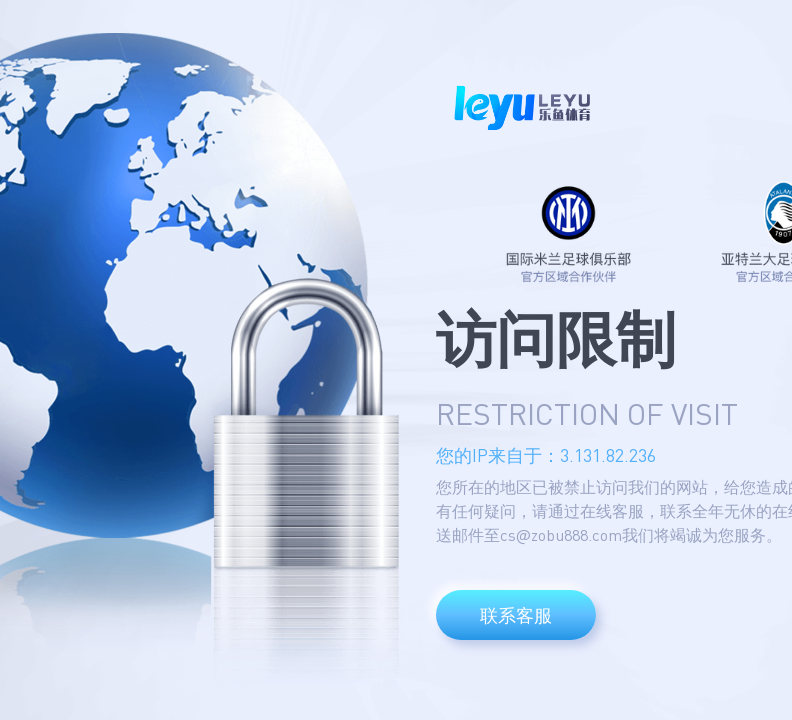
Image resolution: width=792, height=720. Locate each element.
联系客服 (516, 615)
